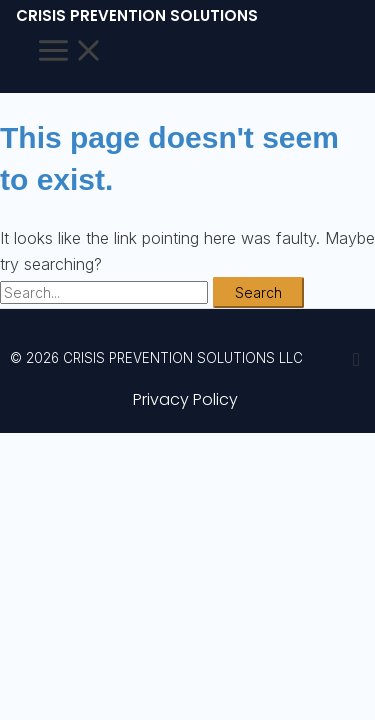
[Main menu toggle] (71, 52)
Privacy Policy (185, 399)
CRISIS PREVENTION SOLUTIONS (137, 15)
